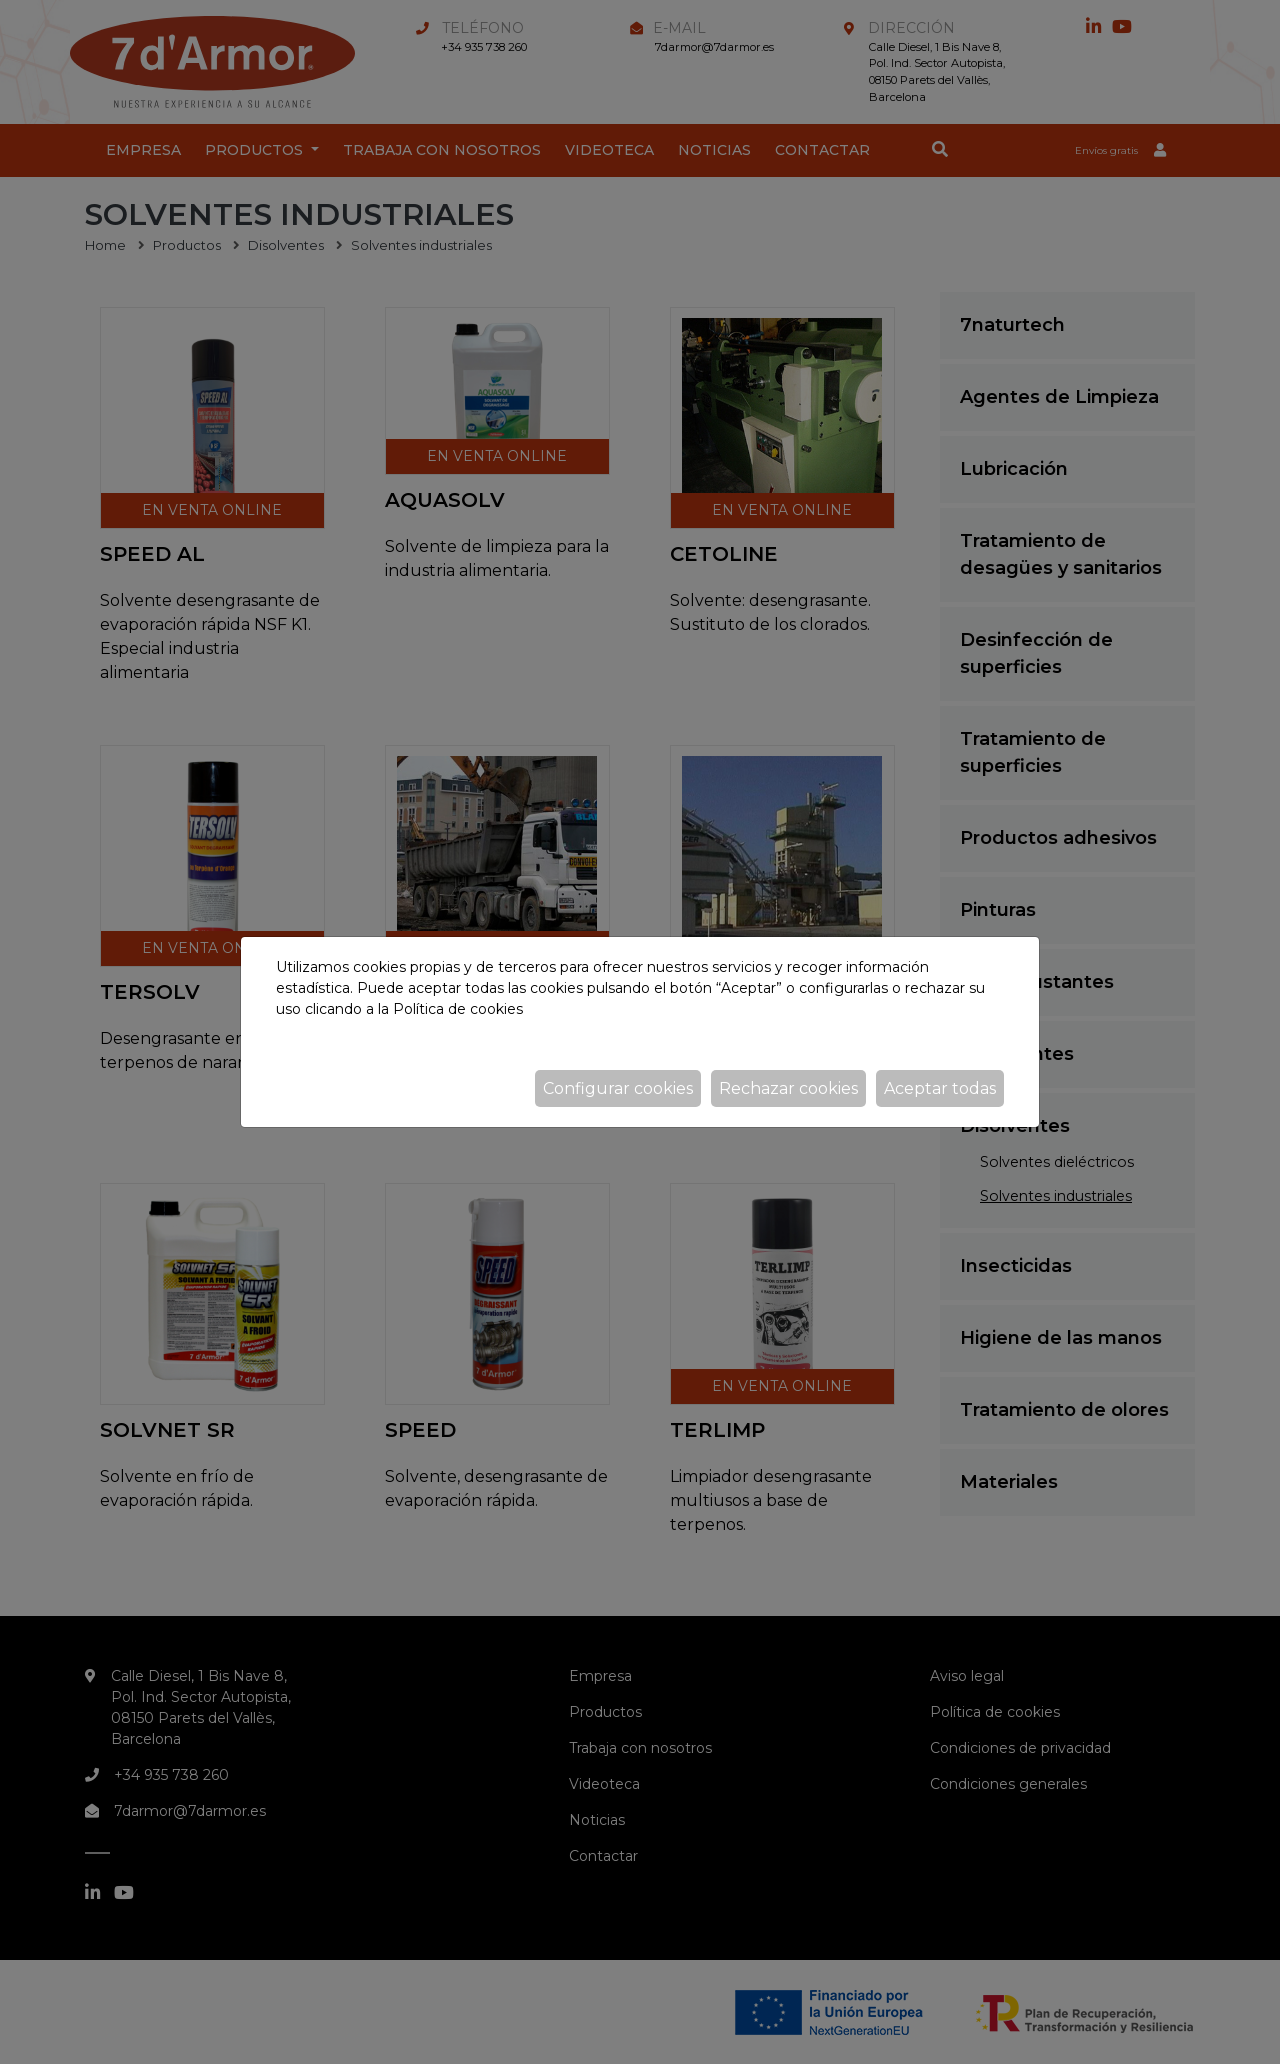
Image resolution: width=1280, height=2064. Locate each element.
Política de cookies (458, 1009)
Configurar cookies (618, 1088)
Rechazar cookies (788, 1088)
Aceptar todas (940, 1088)
